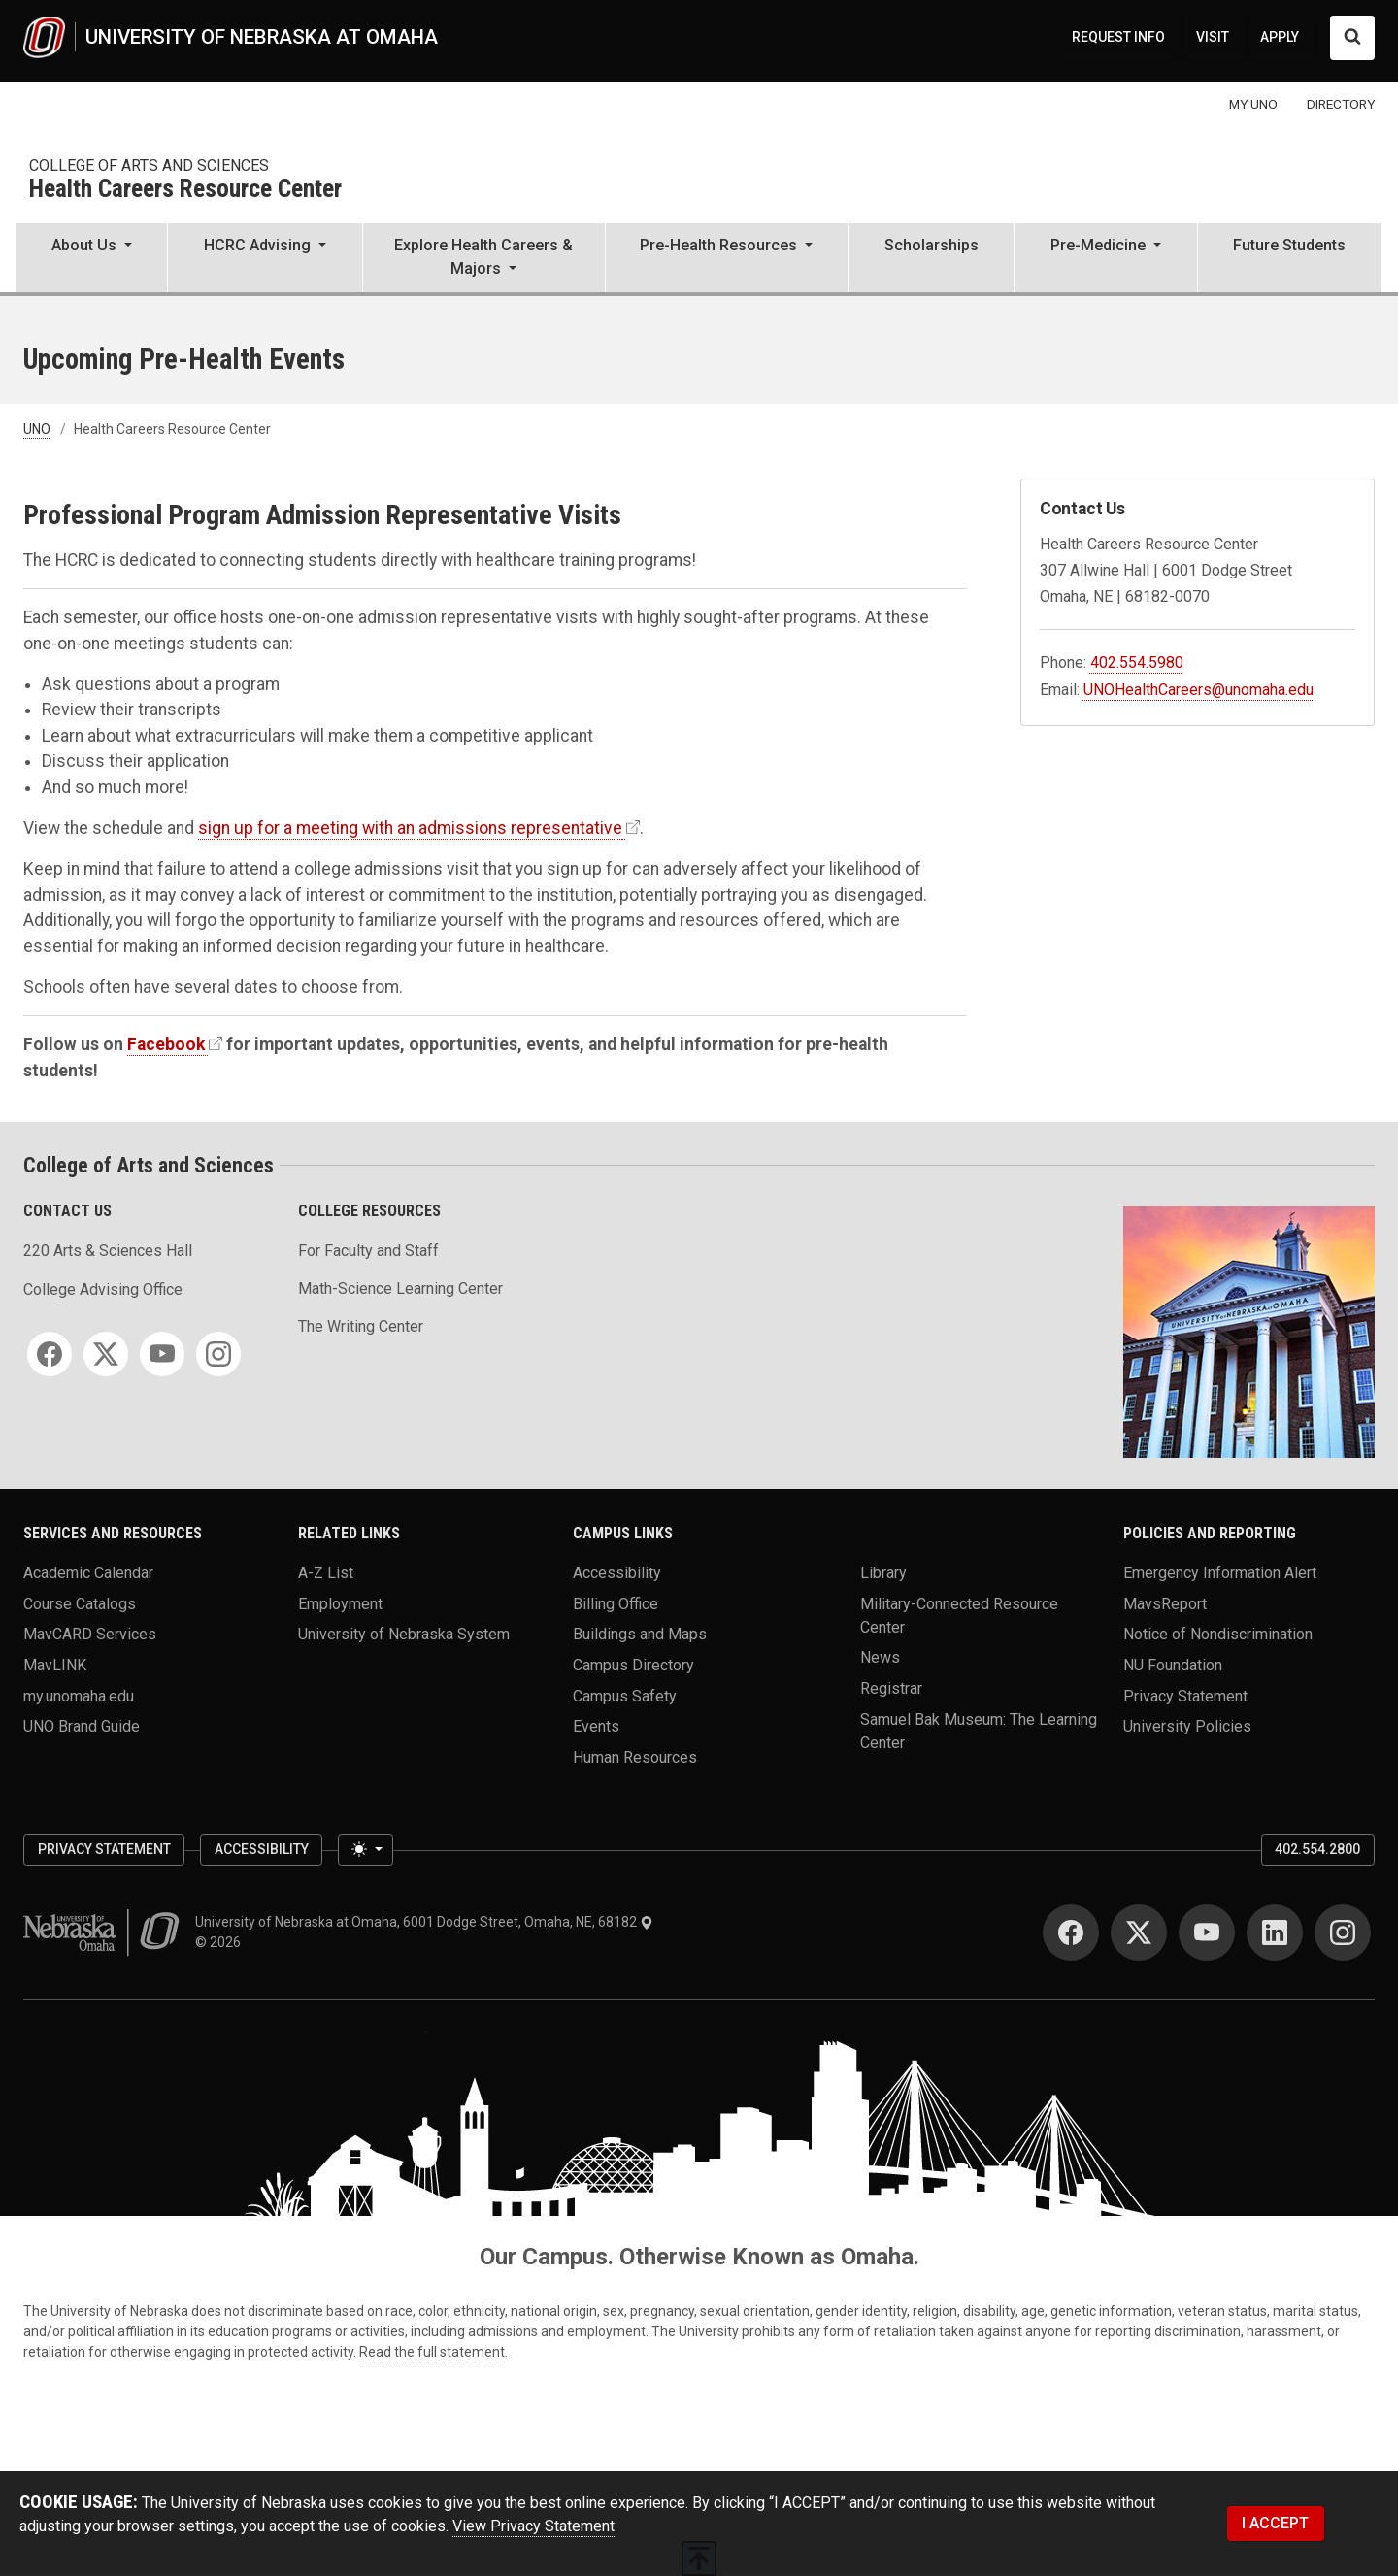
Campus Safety (625, 1695)
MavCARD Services (89, 1634)
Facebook (166, 1044)
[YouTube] (162, 1354)
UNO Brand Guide (81, 1726)
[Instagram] (218, 1354)
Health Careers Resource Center (185, 190)
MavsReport (1165, 1603)
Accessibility (617, 1573)
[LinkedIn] (1275, 1932)
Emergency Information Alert (1219, 1573)
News (880, 1657)
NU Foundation (1172, 1665)
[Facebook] (49, 1354)
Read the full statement (432, 2352)
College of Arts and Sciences (149, 165)
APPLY (1279, 37)
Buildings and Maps (640, 1634)
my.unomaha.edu (78, 1695)
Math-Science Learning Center (400, 1288)
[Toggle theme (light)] (365, 1850)
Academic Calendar (88, 1573)
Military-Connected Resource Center (959, 1614)
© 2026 (221, 1942)
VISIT (1212, 37)
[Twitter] (105, 1354)
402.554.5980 (1136, 662)
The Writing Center (360, 1326)
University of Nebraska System (404, 1634)
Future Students (1289, 245)
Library (883, 1573)
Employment (340, 1603)
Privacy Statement (1185, 1695)
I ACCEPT (1275, 2523)
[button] (91, 259)
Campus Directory (633, 1665)
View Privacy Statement (533, 2526)
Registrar (891, 1688)
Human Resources (635, 1757)
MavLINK (54, 1665)
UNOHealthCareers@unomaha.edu (1198, 689)
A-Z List (325, 1573)
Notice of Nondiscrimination (1218, 1634)
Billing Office (615, 1603)
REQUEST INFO (1118, 37)
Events (596, 1726)
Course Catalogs (79, 1603)
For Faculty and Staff (368, 1250)
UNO (36, 429)
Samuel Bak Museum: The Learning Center (978, 1730)
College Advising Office (103, 1289)
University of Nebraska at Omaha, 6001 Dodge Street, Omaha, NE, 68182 (424, 1922)
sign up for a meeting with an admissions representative (410, 828)
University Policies (1187, 1726)
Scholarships (931, 245)
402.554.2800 (1317, 1849)
